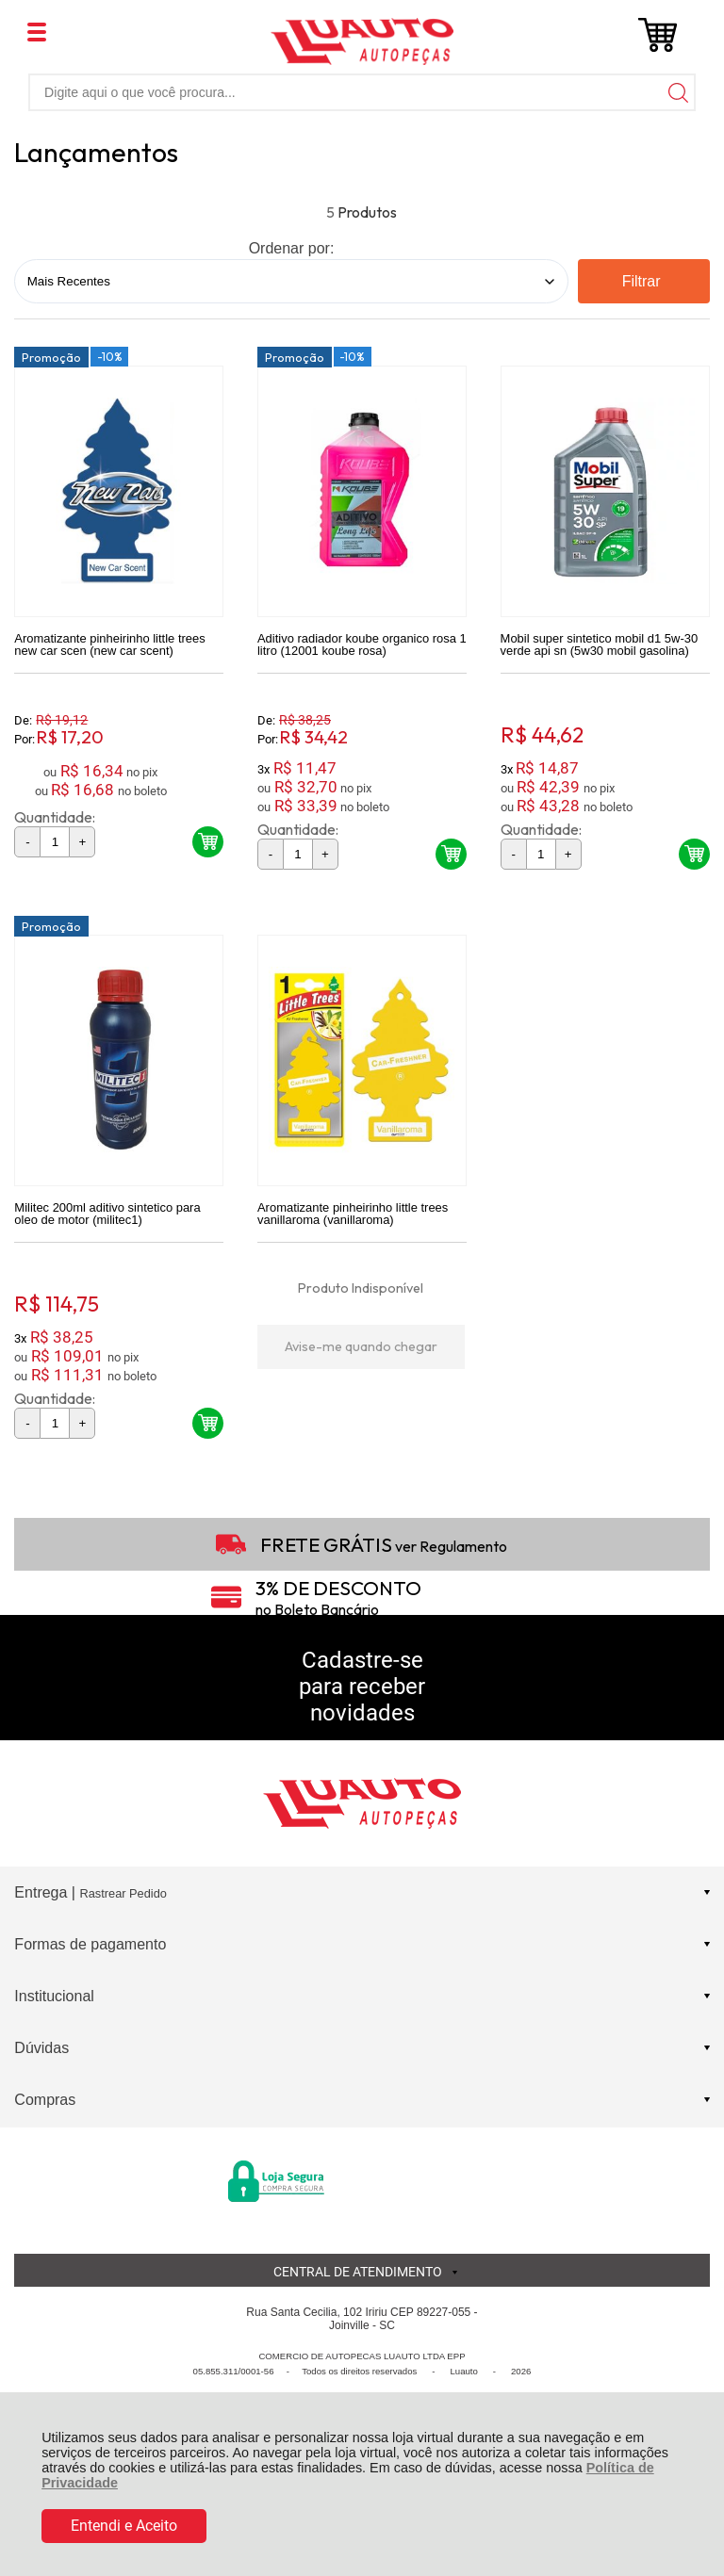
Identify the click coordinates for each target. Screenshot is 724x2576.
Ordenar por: (292, 248)
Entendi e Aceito (124, 2526)
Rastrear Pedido (122, 1895)
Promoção (51, 358)
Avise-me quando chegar (361, 1348)
